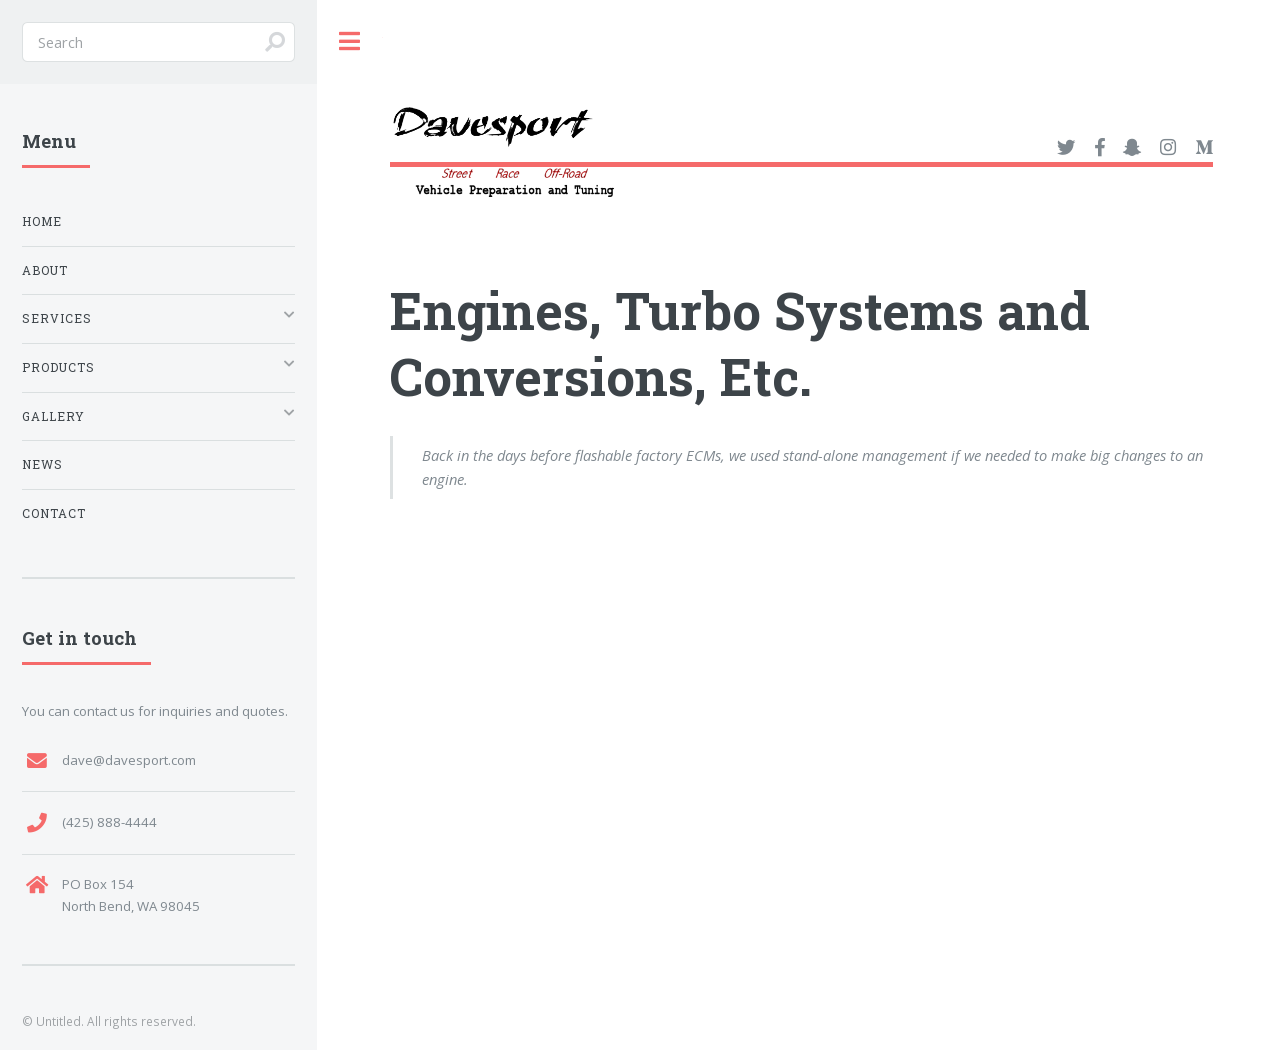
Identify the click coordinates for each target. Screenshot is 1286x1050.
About (45, 270)
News (42, 464)
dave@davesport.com (129, 760)
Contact (54, 513)
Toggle (350, 41)
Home (42, 221)
